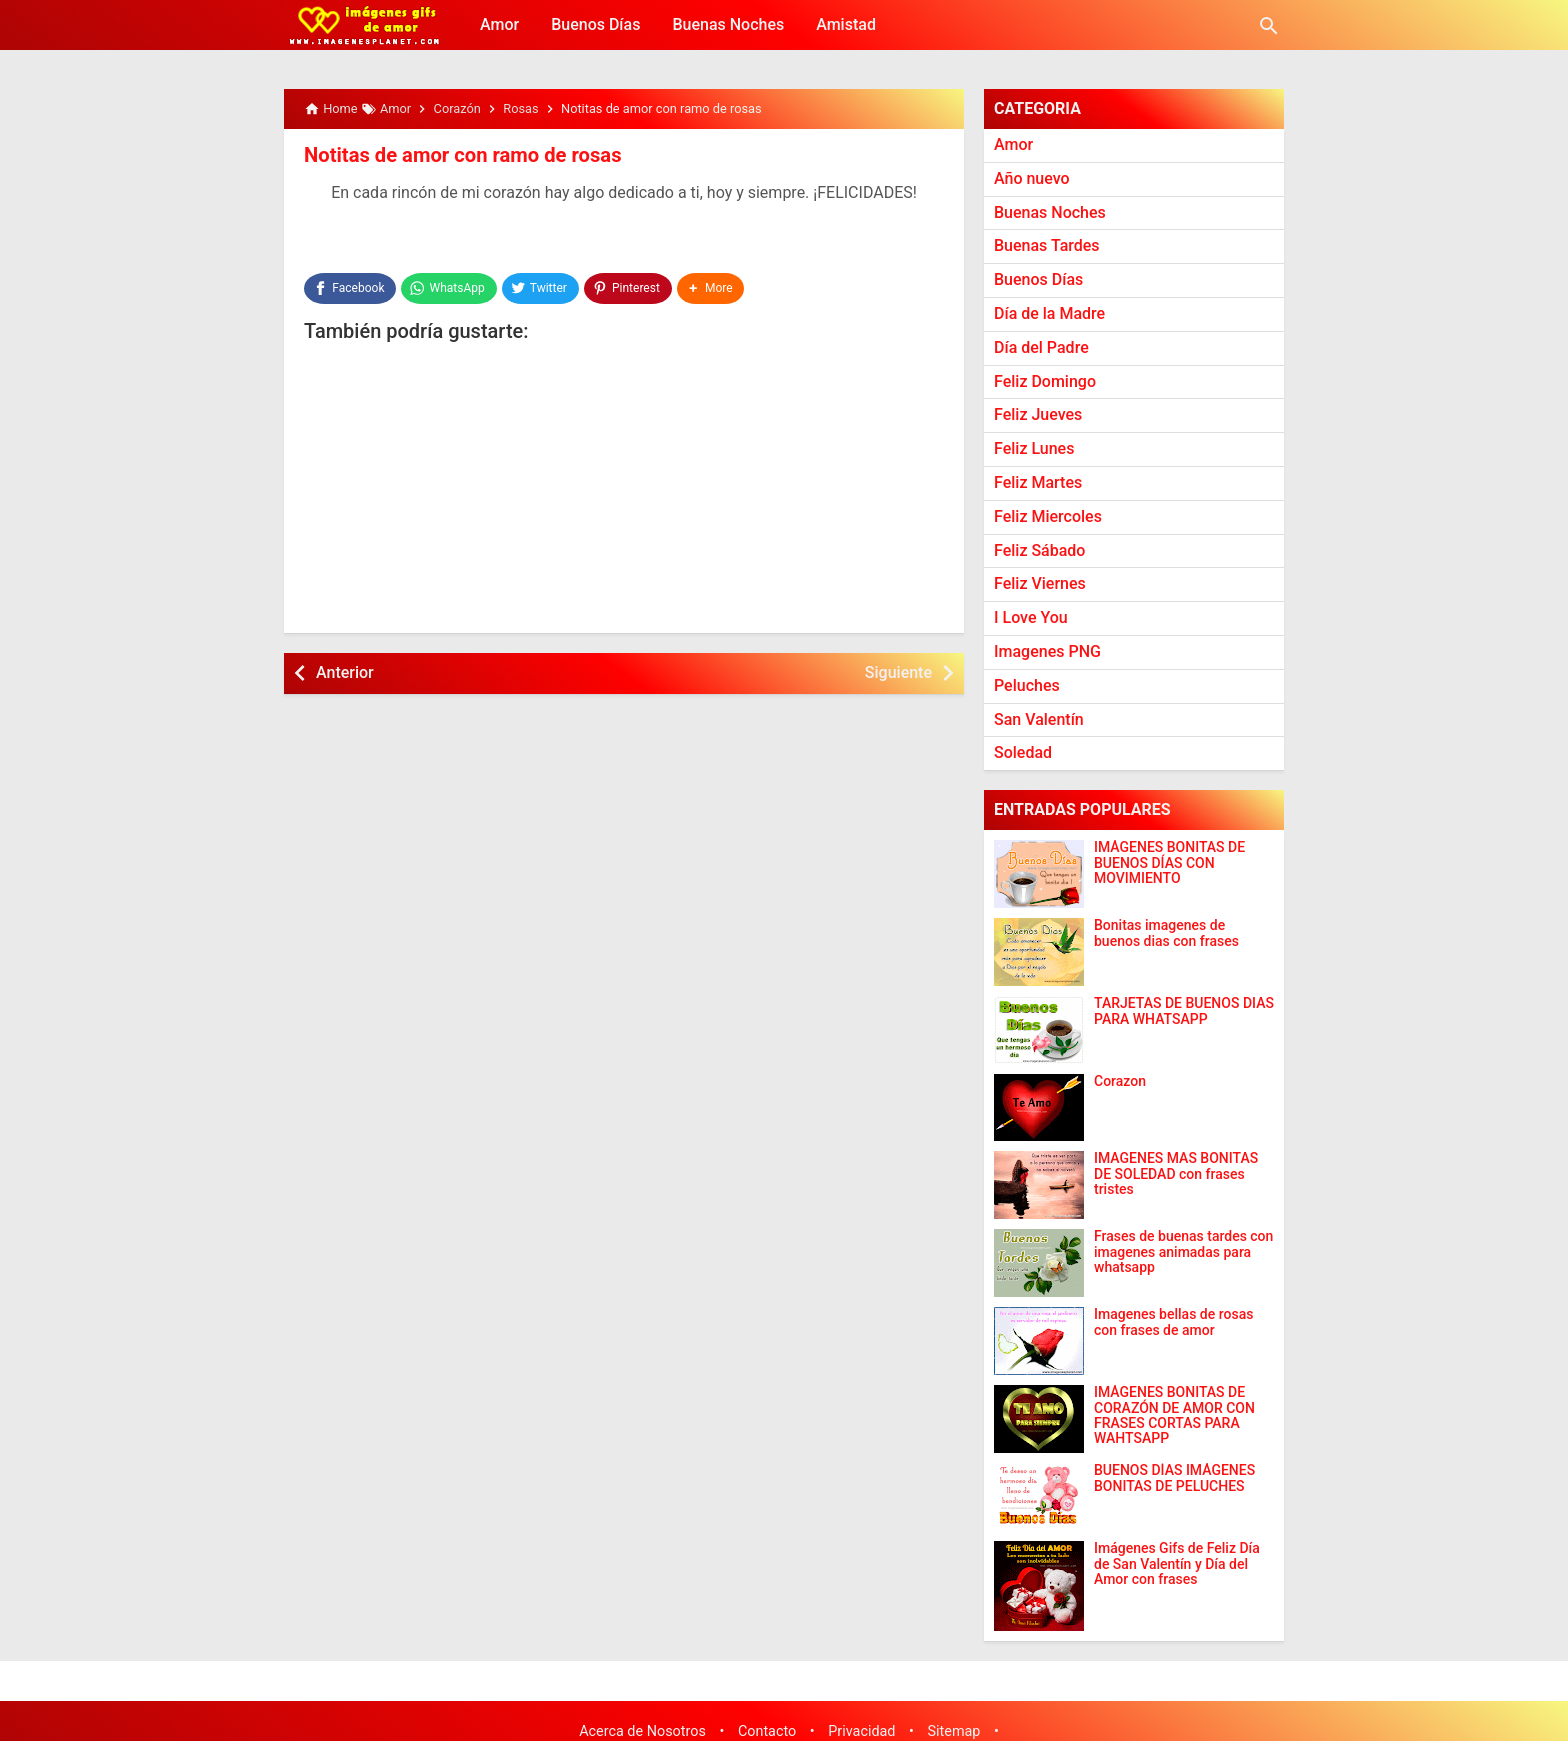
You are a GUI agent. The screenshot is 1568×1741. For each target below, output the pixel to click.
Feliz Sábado (1039, 550)
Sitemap (954, 1731)
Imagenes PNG (1047, 651)
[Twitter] (540, 288)
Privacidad (861, 1731)
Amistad (846, 24)
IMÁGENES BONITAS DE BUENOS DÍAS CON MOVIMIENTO (1169, 863)
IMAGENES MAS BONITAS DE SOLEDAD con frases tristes (1176, 1174)
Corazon (1120, 1081)
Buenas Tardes (1047, 245)
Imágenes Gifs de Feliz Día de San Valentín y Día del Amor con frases (1177, 1564)
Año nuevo (1032, 178)
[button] (711, 288)
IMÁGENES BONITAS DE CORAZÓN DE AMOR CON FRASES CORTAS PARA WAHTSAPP (1174, 1415)
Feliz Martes (1038, 482)
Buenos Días (595, 24)
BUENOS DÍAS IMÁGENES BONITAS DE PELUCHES (1174, 1478)
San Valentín (1039, 719)
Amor (499, 24)
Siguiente (898, 671)
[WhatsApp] (448, 288)
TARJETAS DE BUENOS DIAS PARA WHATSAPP (1184, 1011)
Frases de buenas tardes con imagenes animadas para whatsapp (1183, 1252)
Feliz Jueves (1038, 414)
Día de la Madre (1049, 313)
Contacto (767, 1731)
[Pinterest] (628, 288)
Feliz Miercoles (1048, 516)
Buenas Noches (728, 24)
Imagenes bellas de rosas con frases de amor (1173, 1322)
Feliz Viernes (1040, 583)
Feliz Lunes (1034, 448)
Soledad (1023, 752)
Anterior (345, 671)
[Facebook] (350, 288)
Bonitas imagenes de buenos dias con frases (1166, 933)
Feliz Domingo (1045, 381)
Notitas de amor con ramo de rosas (461, 155)
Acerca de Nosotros (642, 1731)
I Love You (1031, 617)
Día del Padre (1041, 347)
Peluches (1027, 685)
